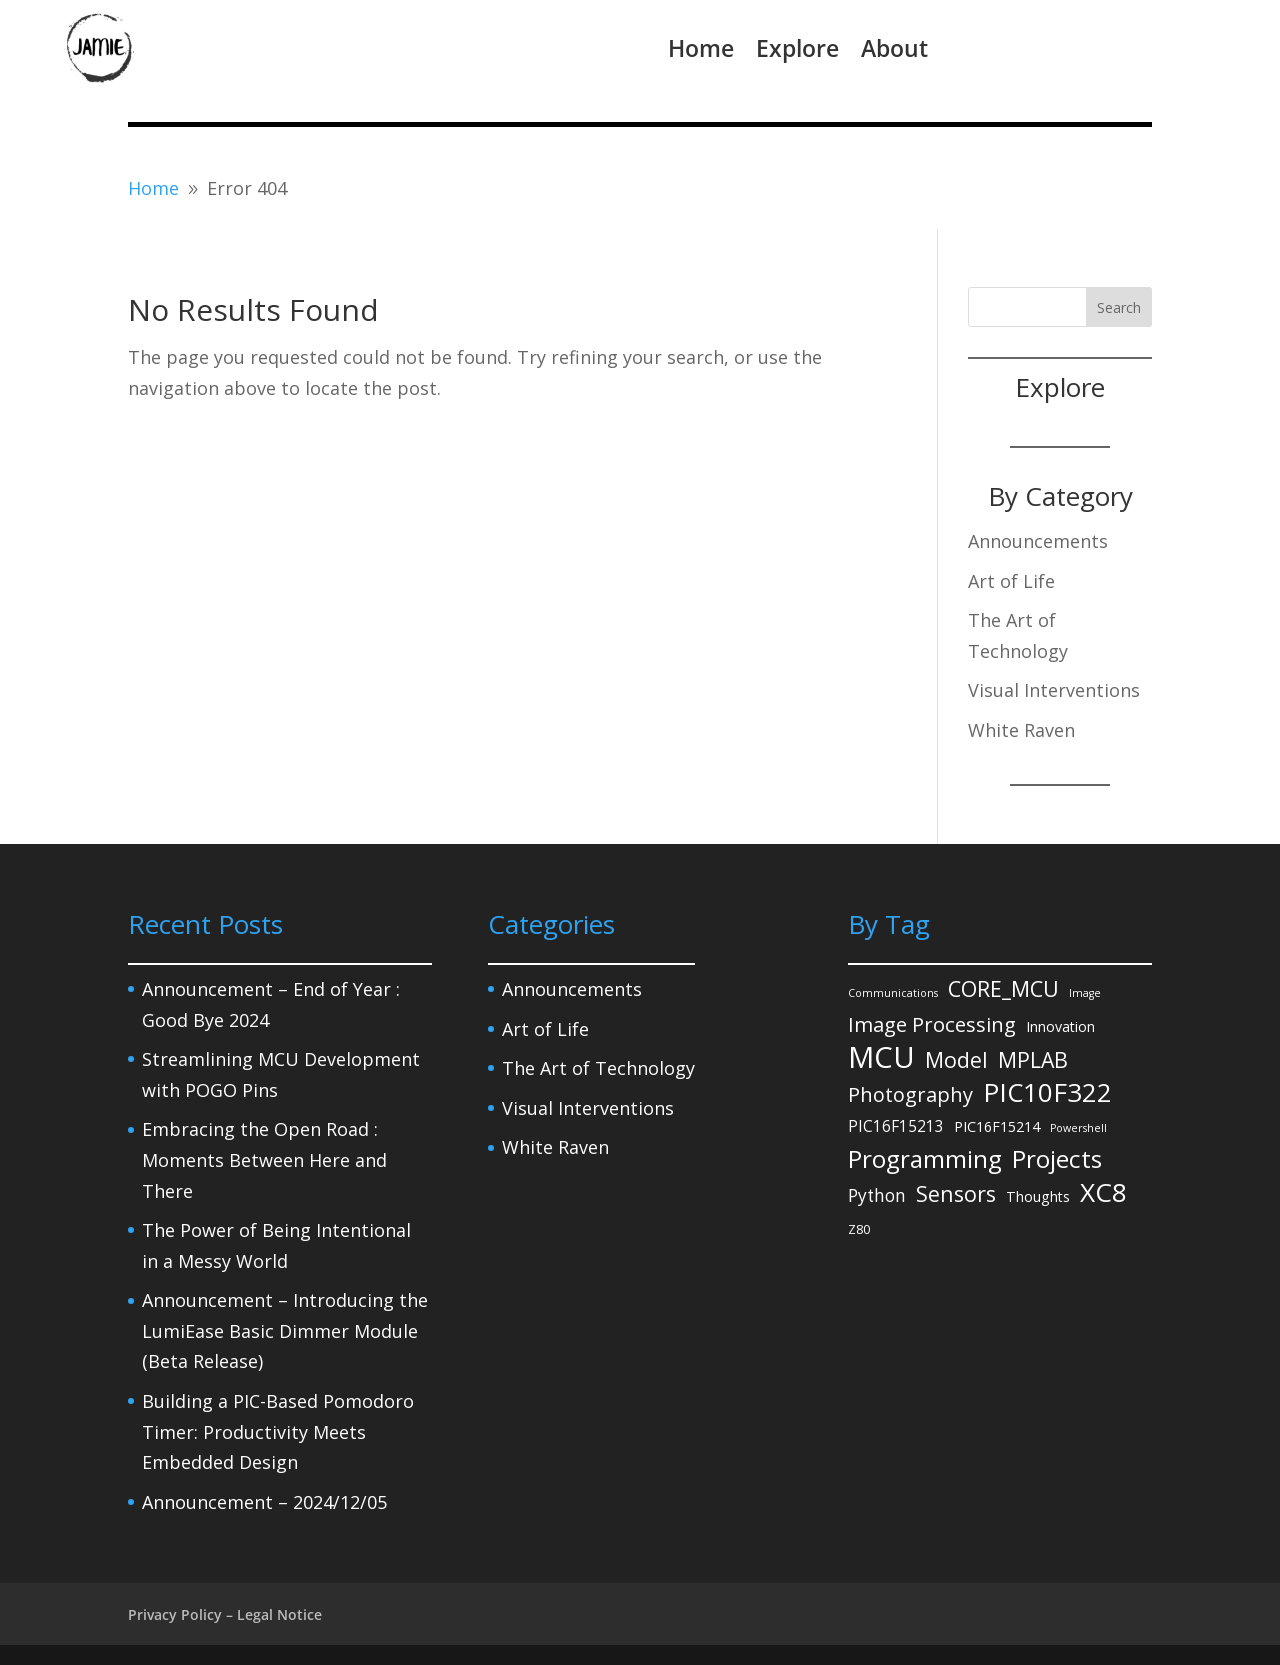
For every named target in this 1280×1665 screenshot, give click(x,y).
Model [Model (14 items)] (956, 1059)
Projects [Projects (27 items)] (1057, 1159)
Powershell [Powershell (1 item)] (1078, 1128)
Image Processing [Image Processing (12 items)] (932, 1024)
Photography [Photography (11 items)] (910, 1094)
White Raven (1021, 730)
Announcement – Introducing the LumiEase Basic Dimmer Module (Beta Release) (285, 1330)
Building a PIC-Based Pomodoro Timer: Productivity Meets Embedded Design (278, 1431)
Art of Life (1011, 581)
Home (701, 48)
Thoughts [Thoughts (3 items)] (1038, 1196)
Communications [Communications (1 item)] (893, 993)
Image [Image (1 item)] (1085, 993)
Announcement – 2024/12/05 (264, 1502)
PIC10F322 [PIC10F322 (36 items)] (1047, 1092)
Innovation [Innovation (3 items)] (1060, 1026)
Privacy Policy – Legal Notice (225, 1614)
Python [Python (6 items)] (877, 1195)
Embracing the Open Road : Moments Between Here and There (264, 1159)
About (894, 48)
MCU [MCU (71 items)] (881, 1057)
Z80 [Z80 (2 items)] (859, 1229)
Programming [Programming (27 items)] (925, 1159)
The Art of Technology (598, 1068)
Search (1119, 307)
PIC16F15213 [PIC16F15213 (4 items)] (896, 1126)
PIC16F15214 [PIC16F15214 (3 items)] (997, 1126)
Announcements (1038, 541)
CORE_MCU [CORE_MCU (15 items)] (1003, 988)
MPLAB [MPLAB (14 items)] (1033, 1059)
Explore (797, 48)
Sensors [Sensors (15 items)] (956, 1193)
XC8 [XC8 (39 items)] (1103, 1192)
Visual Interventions (1054, 690)
